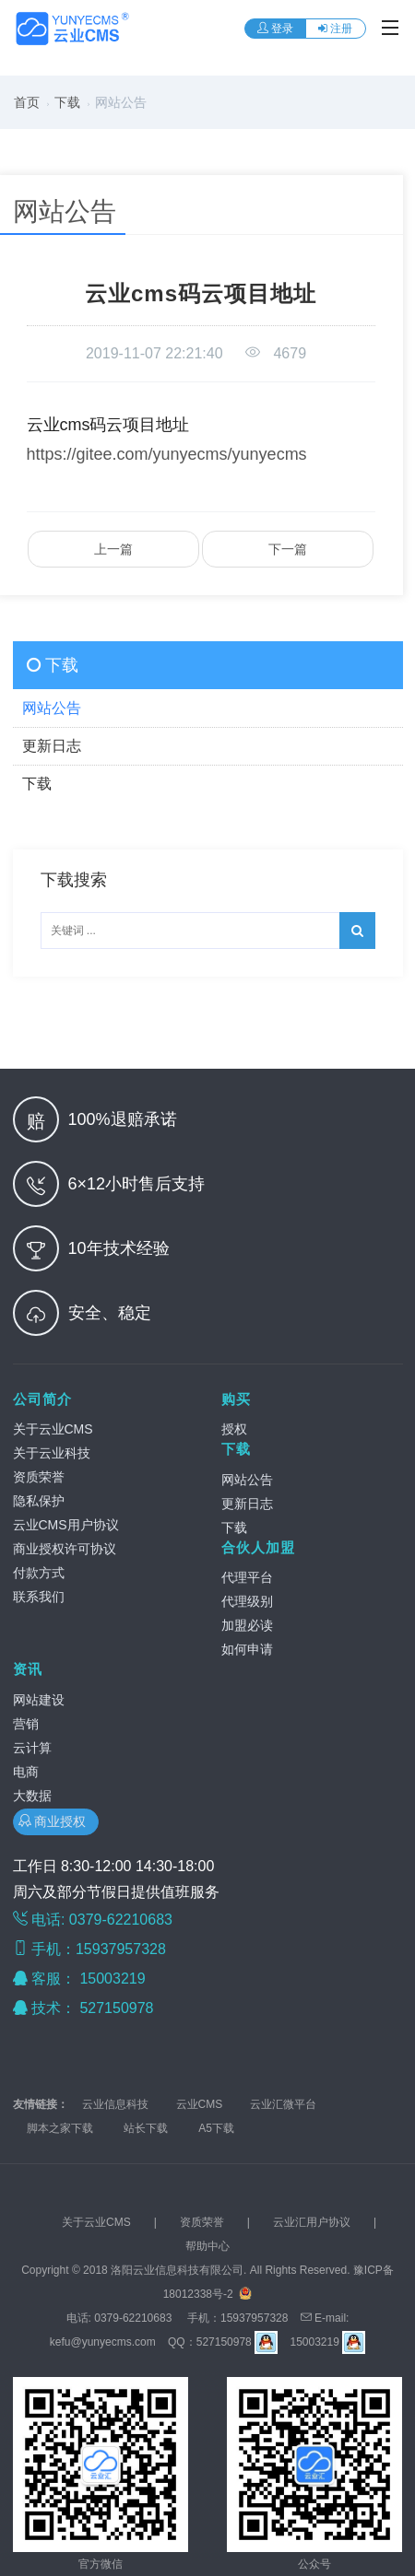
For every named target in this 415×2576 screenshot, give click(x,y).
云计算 (32, 1747)
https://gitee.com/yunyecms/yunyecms (167, 454)
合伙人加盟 (258, 1547)
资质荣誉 (39, 1476)
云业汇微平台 (283, 2104)
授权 (234, 1429)
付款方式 (39, 1572)
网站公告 (247, 1479)
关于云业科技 (51, 1453)
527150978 (118, 2008)
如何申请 (247, 1649)
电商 (26, 1771)
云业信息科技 (115, 2104)
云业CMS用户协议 (66, 1524)
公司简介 (42, 1399)
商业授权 (56, 1821)
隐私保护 (39, 1500)
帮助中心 (207, 2246)
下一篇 (287, 549)
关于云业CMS (53, 1429)
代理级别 (247, 1601)
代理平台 (247, 1577)
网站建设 (39, 1699)
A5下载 (216, 2128)
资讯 (27, 1669)
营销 (26, 1723)
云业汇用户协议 (311, 2222)
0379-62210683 (133, 2318)
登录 (275, 28)
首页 (27, 102)
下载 (67, 102)
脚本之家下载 (60, 2128)
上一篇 (113, 549)
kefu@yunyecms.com (103, 2342)
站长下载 (146, 2128)
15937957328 (254, 2318)
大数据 (32, 1795)
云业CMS (199, 2104)
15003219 (114, 1978)
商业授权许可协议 (64, 1548)
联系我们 (39, 1596)
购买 (236, 1399)
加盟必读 (247, 1625)
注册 (335, 28)
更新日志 (247, 1503)
